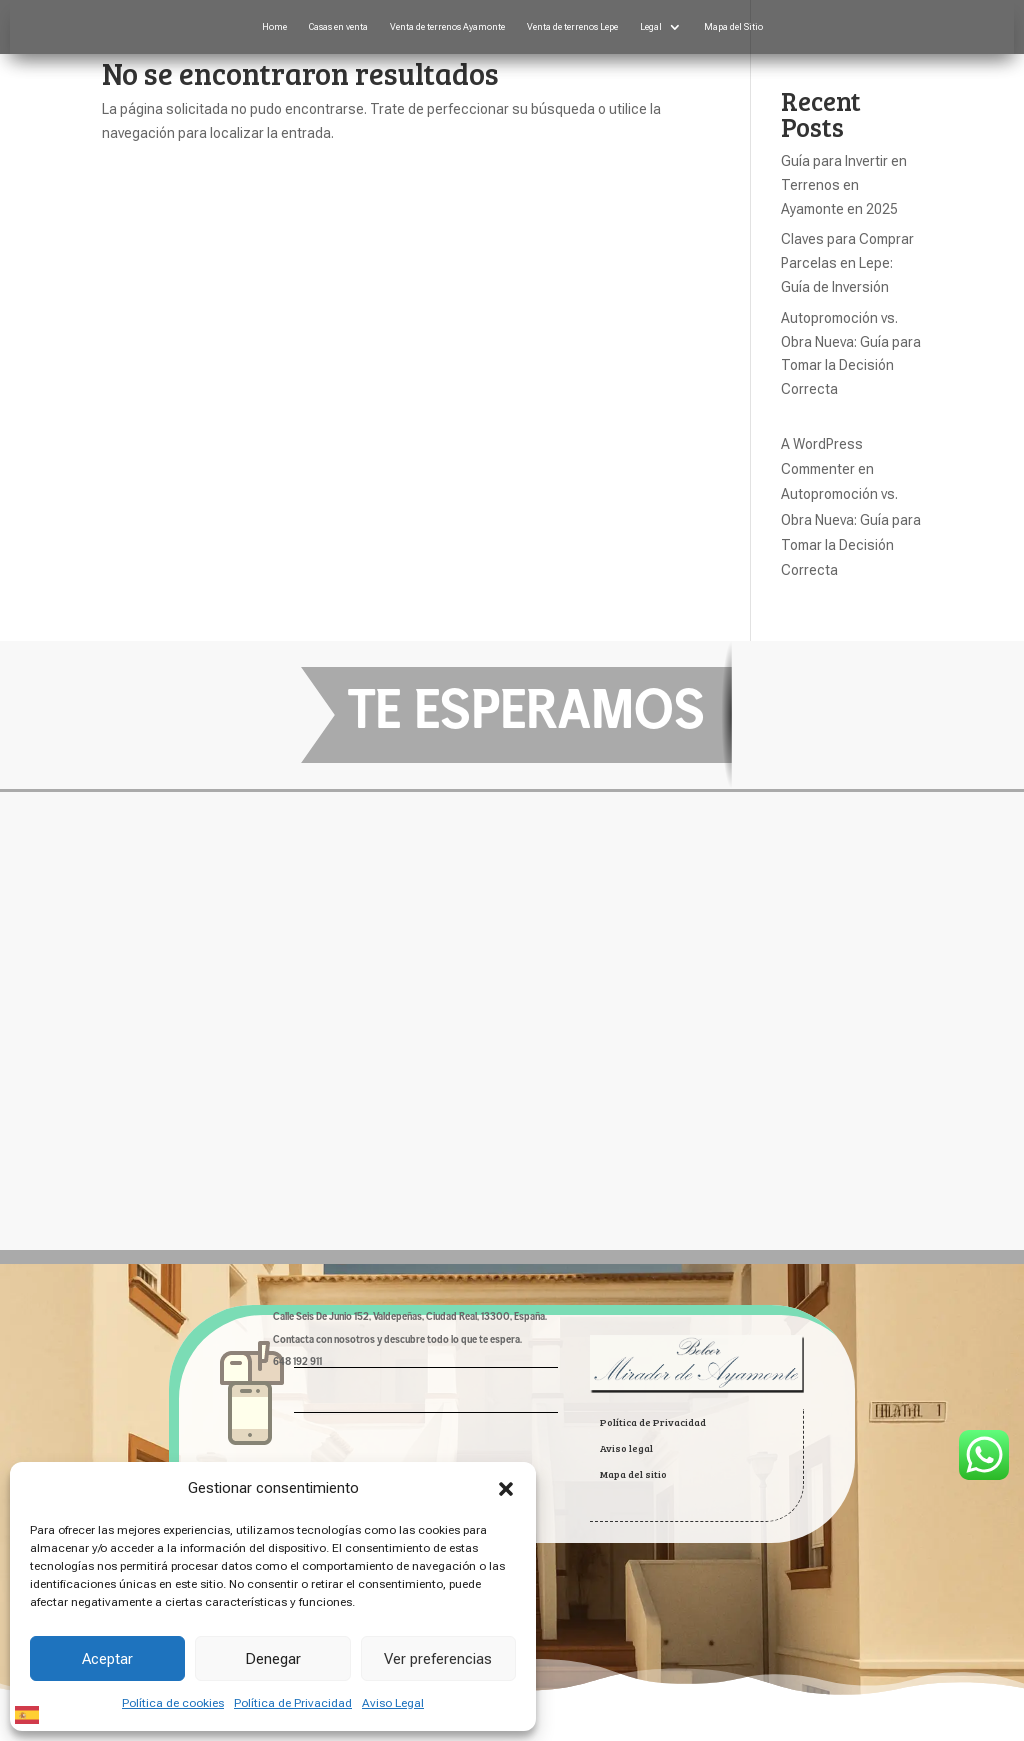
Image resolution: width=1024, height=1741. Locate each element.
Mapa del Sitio (733, 26)
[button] (506, 1489)
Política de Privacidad (293, 1703)
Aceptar (107, 1659)
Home (274, 26)
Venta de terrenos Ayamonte (447, 26)
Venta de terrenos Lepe (572, 26)
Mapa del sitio (633, 1474)
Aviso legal (626, 1448)
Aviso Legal (393, 1703)
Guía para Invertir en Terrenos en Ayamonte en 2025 (844, 185)
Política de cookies (173, 1703)
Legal (651, 26)
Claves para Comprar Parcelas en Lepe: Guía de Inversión (847, 263)
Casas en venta (338, 26)
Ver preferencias (438, 1659)
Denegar (273, 1659)
